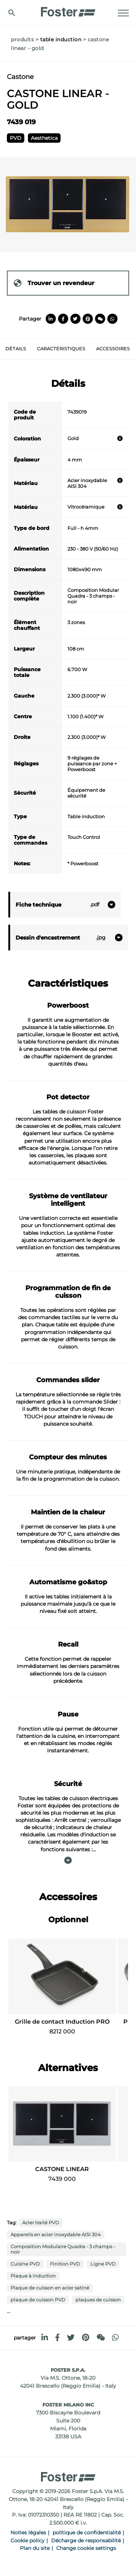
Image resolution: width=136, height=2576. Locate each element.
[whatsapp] (115, 2337)
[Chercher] (11, 12)
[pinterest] (85, 2337)
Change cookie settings (86, 2548)
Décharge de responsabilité (86, 2540)
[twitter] (71, 2337)
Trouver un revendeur (53, 283)
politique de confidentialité (87, 2532)
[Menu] (123, 13)
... (8, 2311)
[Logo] (68, 10)
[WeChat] (100, 2337)
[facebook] (57, 2337)
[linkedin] (44, 2337)
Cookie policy (28, 2540)
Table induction (61, 39)
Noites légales (28, 2532)
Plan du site (35, 2548)
